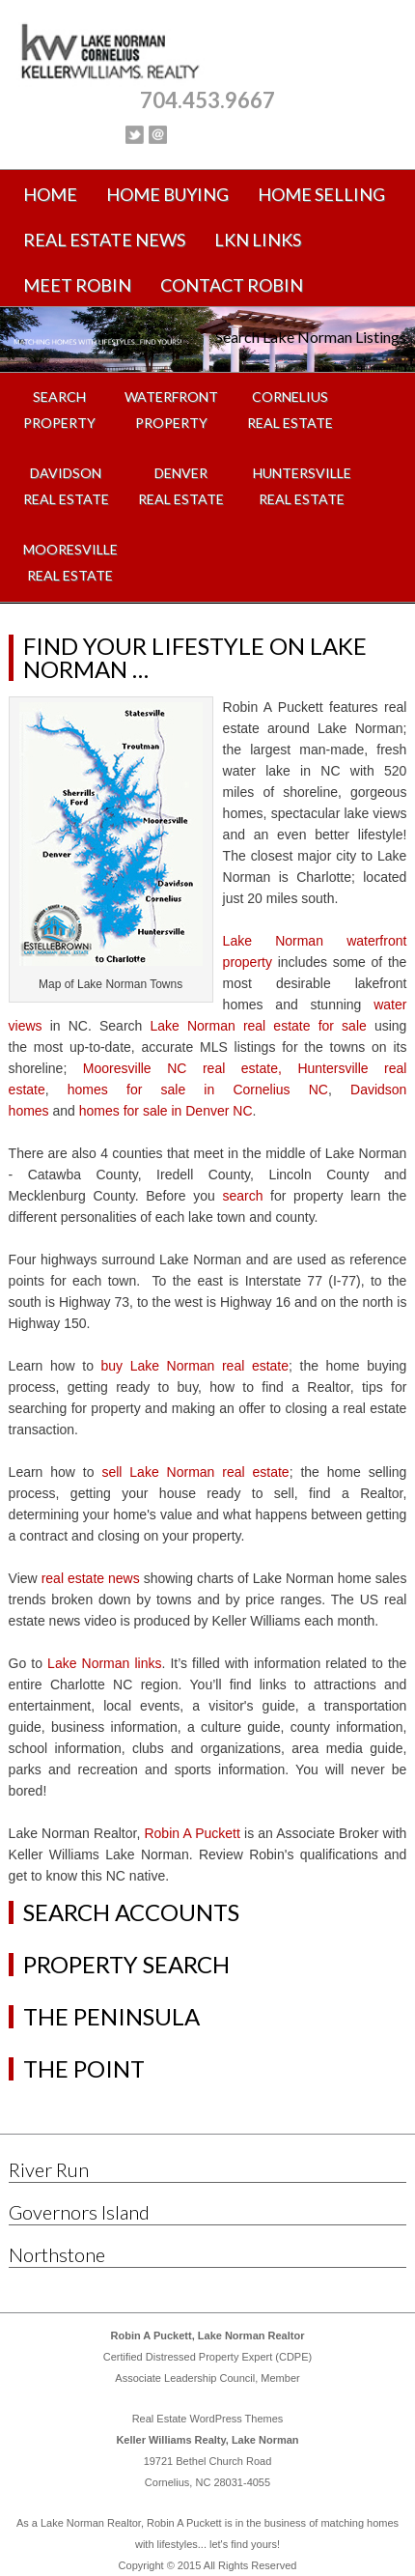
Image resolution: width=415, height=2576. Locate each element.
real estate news (91, 1578)
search (242, 1195)
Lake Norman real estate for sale (258, 1025)
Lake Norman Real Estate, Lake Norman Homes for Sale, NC (208, 53)
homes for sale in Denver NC (166, 1110)
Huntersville (332, 1068)
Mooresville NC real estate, (182, 1068)
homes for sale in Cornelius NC (198, 1089)
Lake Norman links (104, 1663)
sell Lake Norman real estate (195, 1472)
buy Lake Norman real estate (195, 1365)
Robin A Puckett (191, 1833)
